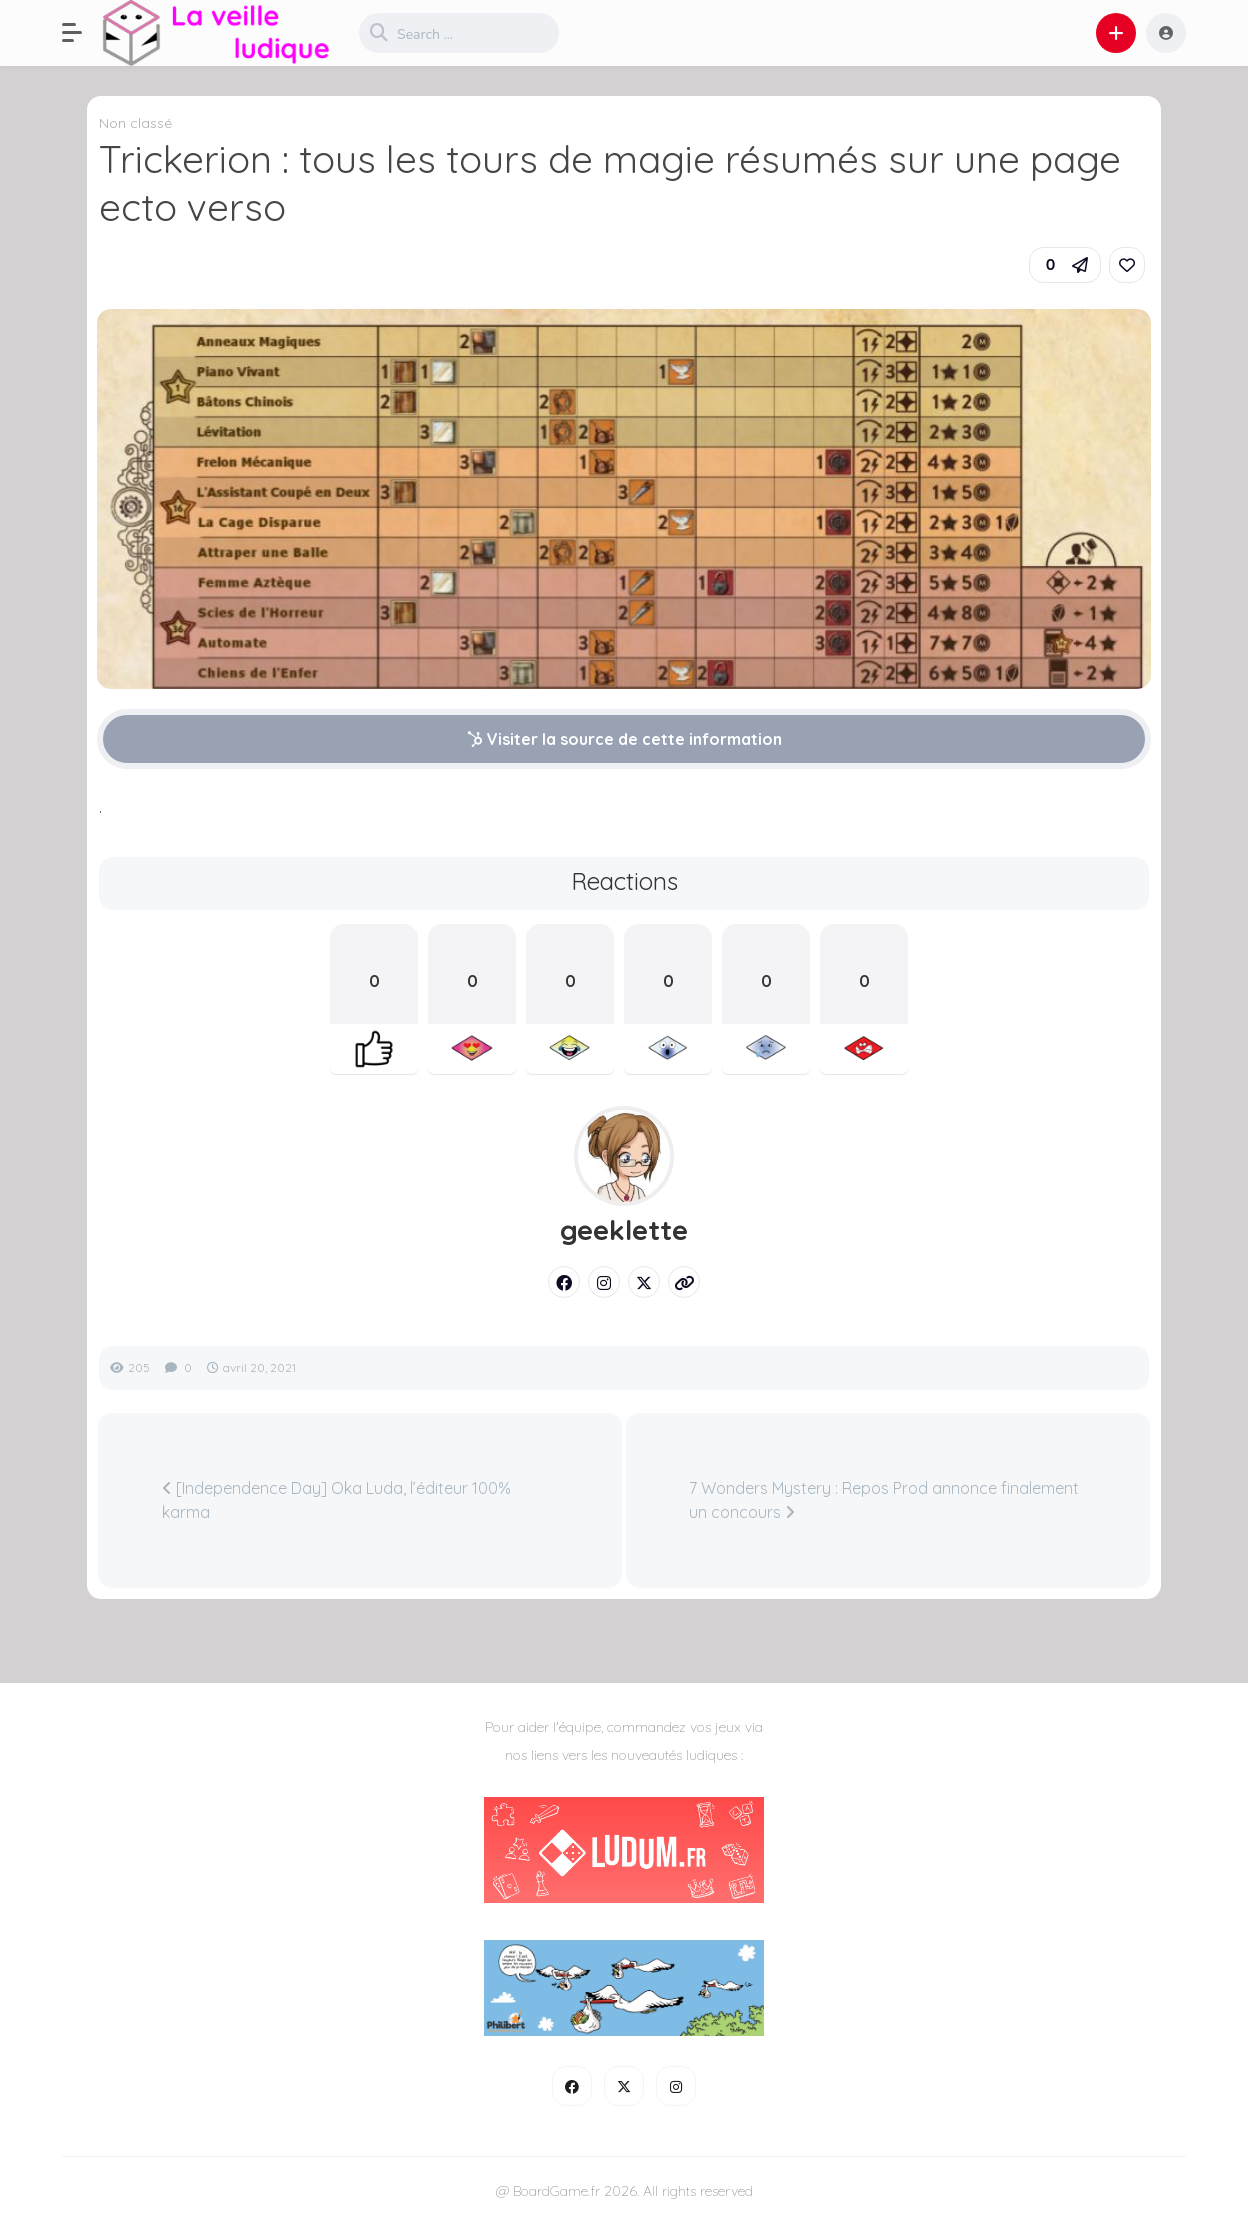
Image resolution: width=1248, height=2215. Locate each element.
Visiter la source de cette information (624, 739)
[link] (1127, 265)
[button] (82, 33)
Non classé (135, 123)
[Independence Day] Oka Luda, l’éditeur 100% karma (336, 1500)
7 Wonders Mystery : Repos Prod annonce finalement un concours (884, 1500)
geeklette (624, 1230)
